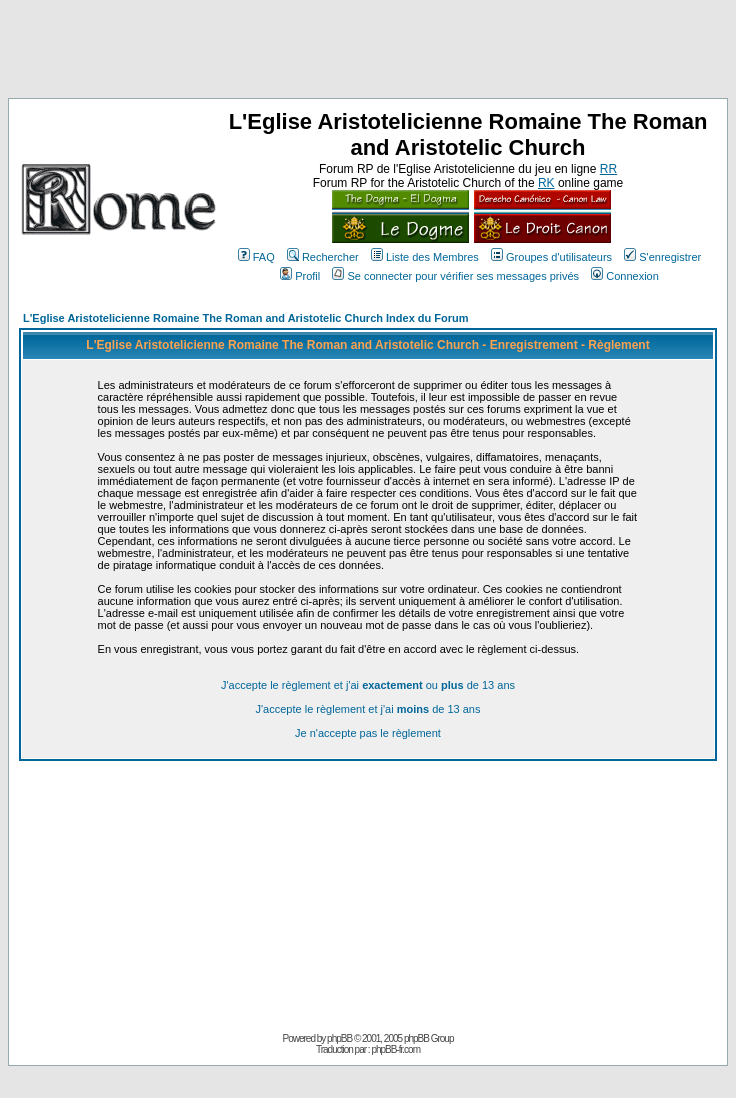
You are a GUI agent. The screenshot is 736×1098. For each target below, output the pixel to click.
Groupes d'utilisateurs (551, 257)
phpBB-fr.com (395, 1049)
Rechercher (323, 257)
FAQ (256, 257)
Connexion (625, 276)
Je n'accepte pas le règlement (368, 733)
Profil (300, 276)
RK (546, 183)
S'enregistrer (662, 257)
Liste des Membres (425, 257)
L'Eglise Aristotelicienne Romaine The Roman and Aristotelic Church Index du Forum (246, 318)
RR (608, 169)
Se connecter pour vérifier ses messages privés (455, 276)
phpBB (339, 1038)
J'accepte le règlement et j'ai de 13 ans (368, 709)
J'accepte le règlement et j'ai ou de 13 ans (368, 685)
